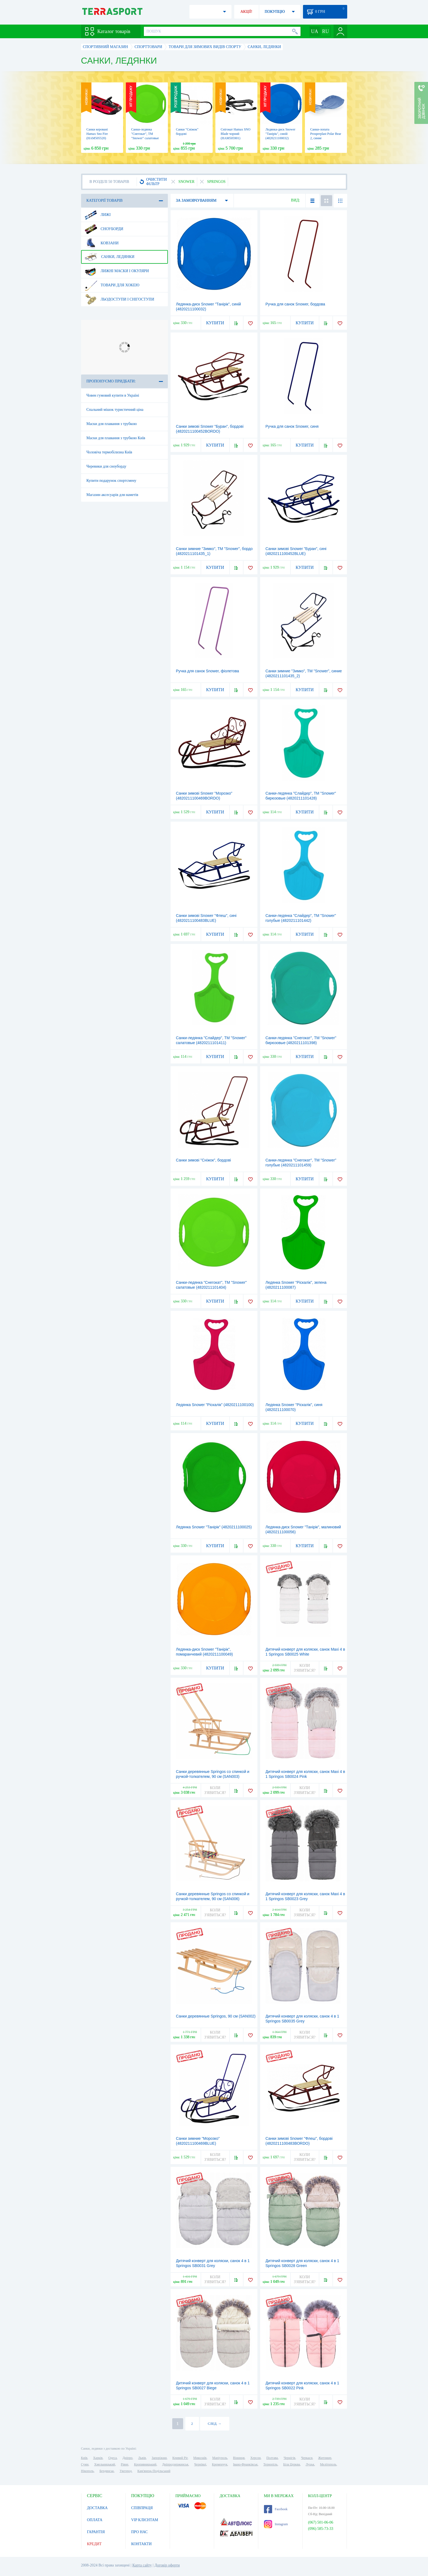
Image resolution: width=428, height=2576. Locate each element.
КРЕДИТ (94, 2544)
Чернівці (200, 2464)
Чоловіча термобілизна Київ (109, 452)
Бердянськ (106, 2471)
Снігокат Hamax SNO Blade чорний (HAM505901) (236, 133)
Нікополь (87, 2471)
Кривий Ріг (180, 2458)
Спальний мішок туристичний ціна (115, 410)
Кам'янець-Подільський (153, 2471)
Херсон (255, 2458)
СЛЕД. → (214, 2424)
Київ (84, 2458)
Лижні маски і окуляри (117, 271)
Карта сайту (142, 2565)
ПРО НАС (139, 2532)
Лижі (98, 215)
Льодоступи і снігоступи (119, 299)
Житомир (324, 2458)
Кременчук (219, 2464)
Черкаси (307, 2458)
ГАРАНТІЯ (96, 2532)
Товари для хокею (112, 285)
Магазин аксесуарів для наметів (112, 495)
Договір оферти (167, 2565)
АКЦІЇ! (246, 12)
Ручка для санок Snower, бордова (295, 304)
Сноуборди (104, 229)
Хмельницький (104, 2464)
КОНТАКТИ (141, 2544)
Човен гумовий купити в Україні (113, 395)
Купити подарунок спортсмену (111, 481)
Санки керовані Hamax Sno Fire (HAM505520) (97, 133)
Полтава (272, 2458)
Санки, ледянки (110, 257)
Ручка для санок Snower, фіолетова (207, 671)
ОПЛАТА (95, 2520)
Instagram (276, 2524)
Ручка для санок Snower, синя (292, 426)
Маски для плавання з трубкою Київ (116, 438)
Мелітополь (328, 2464)
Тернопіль (270, 2464)
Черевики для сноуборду (107, 466)
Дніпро (127, 2458)
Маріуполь (219, 2458)
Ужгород (126, 2471)
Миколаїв (199, 2458)
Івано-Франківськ (245, 2464)
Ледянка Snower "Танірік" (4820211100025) (214, 1527)
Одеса (112, 2458)
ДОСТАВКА (97, 2508)
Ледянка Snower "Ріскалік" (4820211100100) (215, 1405)
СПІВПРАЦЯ (142, 2508)
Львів (142, 2458)
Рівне (124, 2464)
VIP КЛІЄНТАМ (144, 2520)
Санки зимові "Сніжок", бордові (203, 1160)
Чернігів (289, 2458)
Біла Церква (291, 2464)
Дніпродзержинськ (175, 2464)
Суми (85, 2464)
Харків (98, 2458)
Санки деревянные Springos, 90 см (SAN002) (216, 2016)
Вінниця (239, 2458)
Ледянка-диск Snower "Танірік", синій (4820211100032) (281, 133)
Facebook (276, 2509)
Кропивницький (145, 2464)
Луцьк (310, 2464)
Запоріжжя (159, 2458)
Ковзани (102, 243)
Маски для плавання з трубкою (112, 424)
